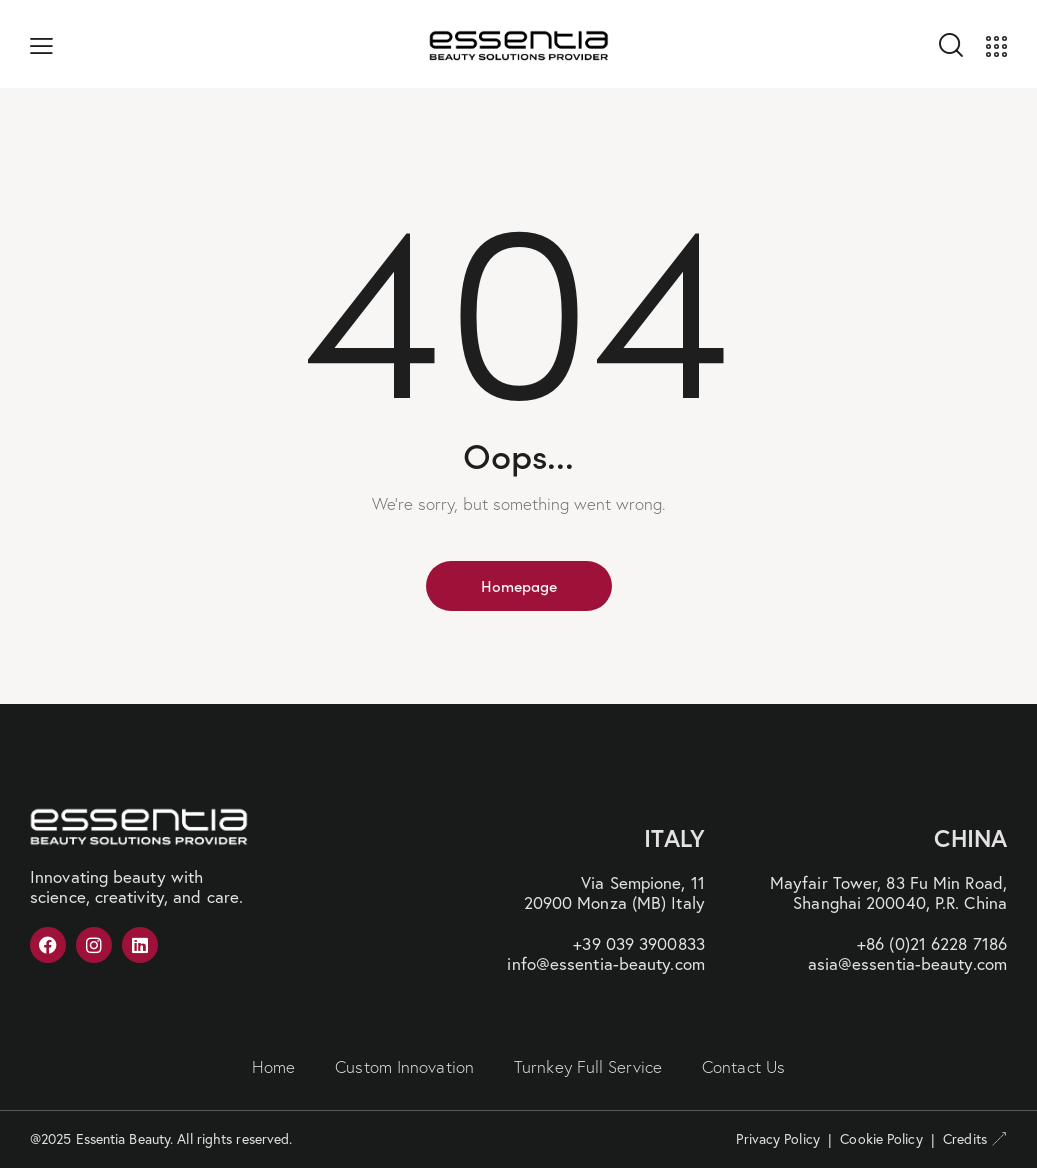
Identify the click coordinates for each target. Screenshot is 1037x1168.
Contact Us (743, 1066)
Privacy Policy (777, 1138)
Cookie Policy (881, 1138)
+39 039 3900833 (639, 943)
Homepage (519, 585)
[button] (41, 44)
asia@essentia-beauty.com (907, 963)
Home (273, 1066)
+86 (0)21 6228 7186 (932, 943)
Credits (975, 1138)
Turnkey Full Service (588, 1066)
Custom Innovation (404, 1066)
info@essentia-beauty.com (605, 963)
